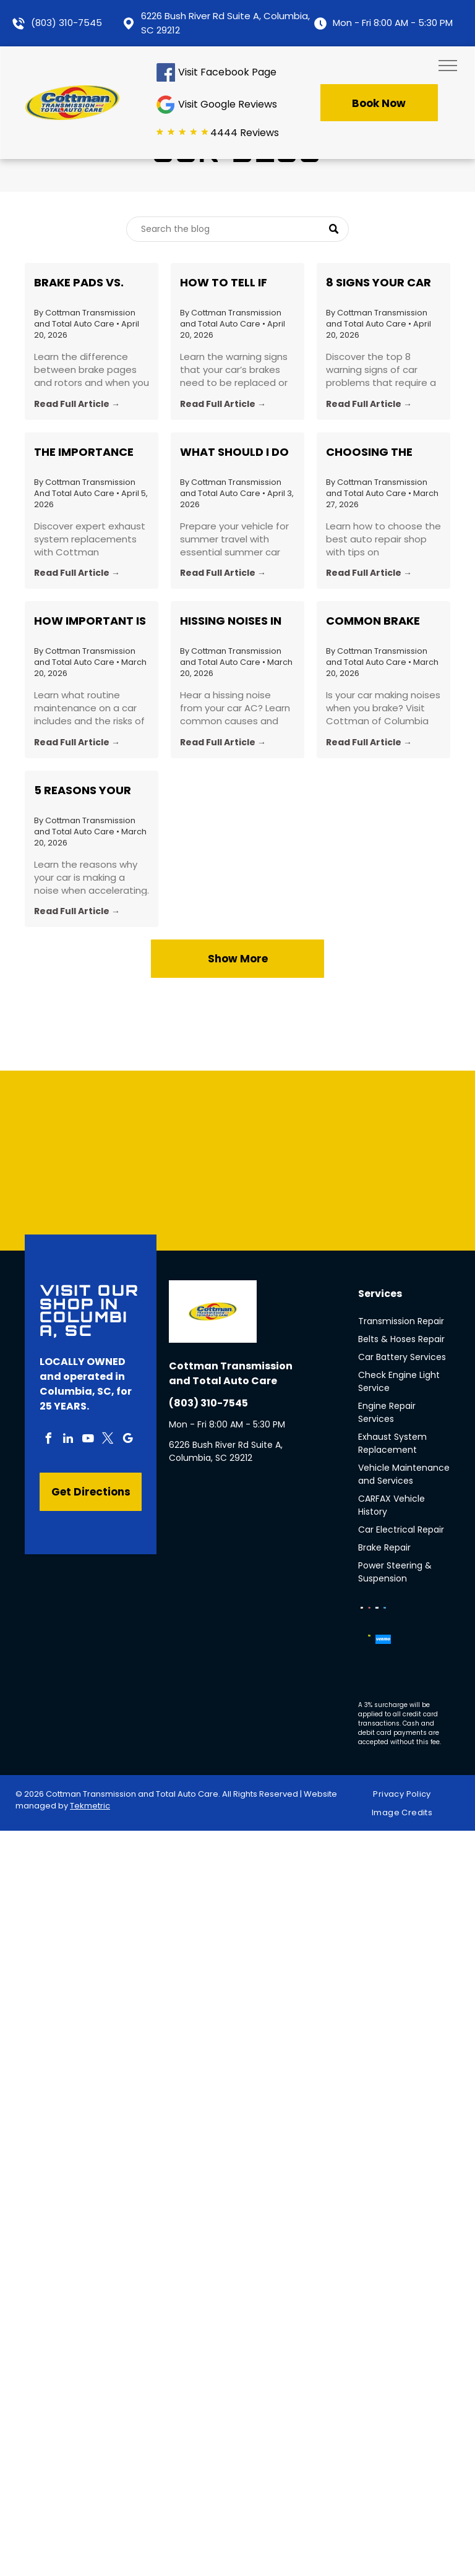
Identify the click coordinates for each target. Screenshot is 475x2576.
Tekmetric (90, 1806)
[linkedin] (68, 1440)
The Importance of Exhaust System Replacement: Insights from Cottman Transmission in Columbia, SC (84, 452)
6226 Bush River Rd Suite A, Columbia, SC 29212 (226, 1451)
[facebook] (48, 1440)
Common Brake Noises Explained (377, 621)
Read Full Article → (77, 404)
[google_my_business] (127, 1440)
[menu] (448, 65)
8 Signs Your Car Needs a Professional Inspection (378, 283)
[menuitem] (406, 1795)
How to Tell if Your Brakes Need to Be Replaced (234, 283)
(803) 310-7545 (66, 22)
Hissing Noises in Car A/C (230, 621)
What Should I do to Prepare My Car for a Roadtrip (234, 452)
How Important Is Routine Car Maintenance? (90, 621)
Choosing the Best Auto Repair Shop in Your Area (382, 452)
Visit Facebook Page (227, 72)
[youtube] (87, 1440)
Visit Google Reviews (227, 104)
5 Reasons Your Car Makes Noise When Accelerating (84, 790)
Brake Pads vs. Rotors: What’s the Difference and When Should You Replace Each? (88, 283)
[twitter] (107, 1440)
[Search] (237, 229)
